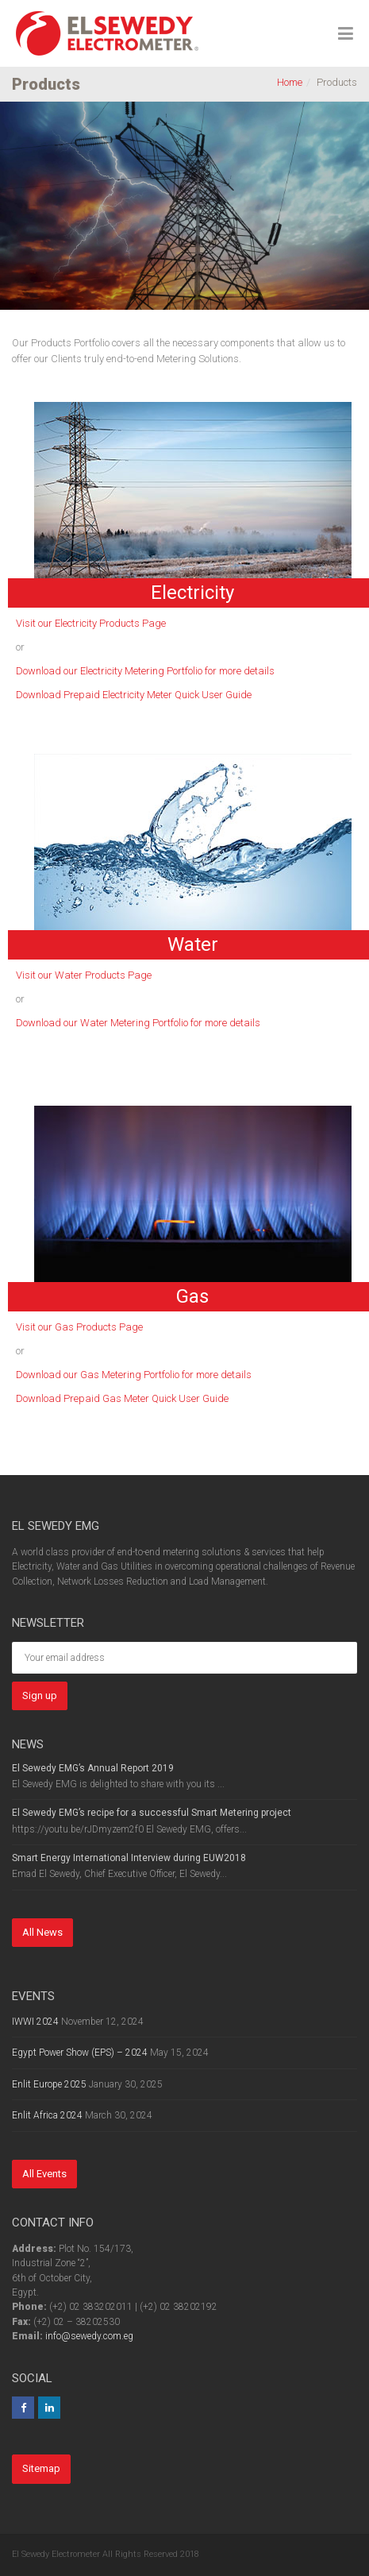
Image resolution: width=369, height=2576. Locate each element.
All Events (44, 2174)
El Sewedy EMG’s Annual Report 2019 (93, 1768)
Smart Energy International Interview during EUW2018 (129, 1857)
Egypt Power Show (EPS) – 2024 (80, 2052)
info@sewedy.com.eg (89, 2336)
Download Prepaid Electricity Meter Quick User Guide (134, 695)
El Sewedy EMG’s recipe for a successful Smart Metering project (151, 1812)
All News (42, 1932)
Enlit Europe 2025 (49, 2084)
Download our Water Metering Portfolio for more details (138, 1023)
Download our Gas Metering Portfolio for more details (134, 1375)
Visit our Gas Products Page (79, 1327)
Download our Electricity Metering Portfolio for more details (145, 671)
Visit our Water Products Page (84, 975)
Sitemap (41, 2468)
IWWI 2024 (35, 2021)
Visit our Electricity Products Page (91, 623)
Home (289, 82)
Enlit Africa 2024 (47, 2115)
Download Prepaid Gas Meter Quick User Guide (122, 1398)
